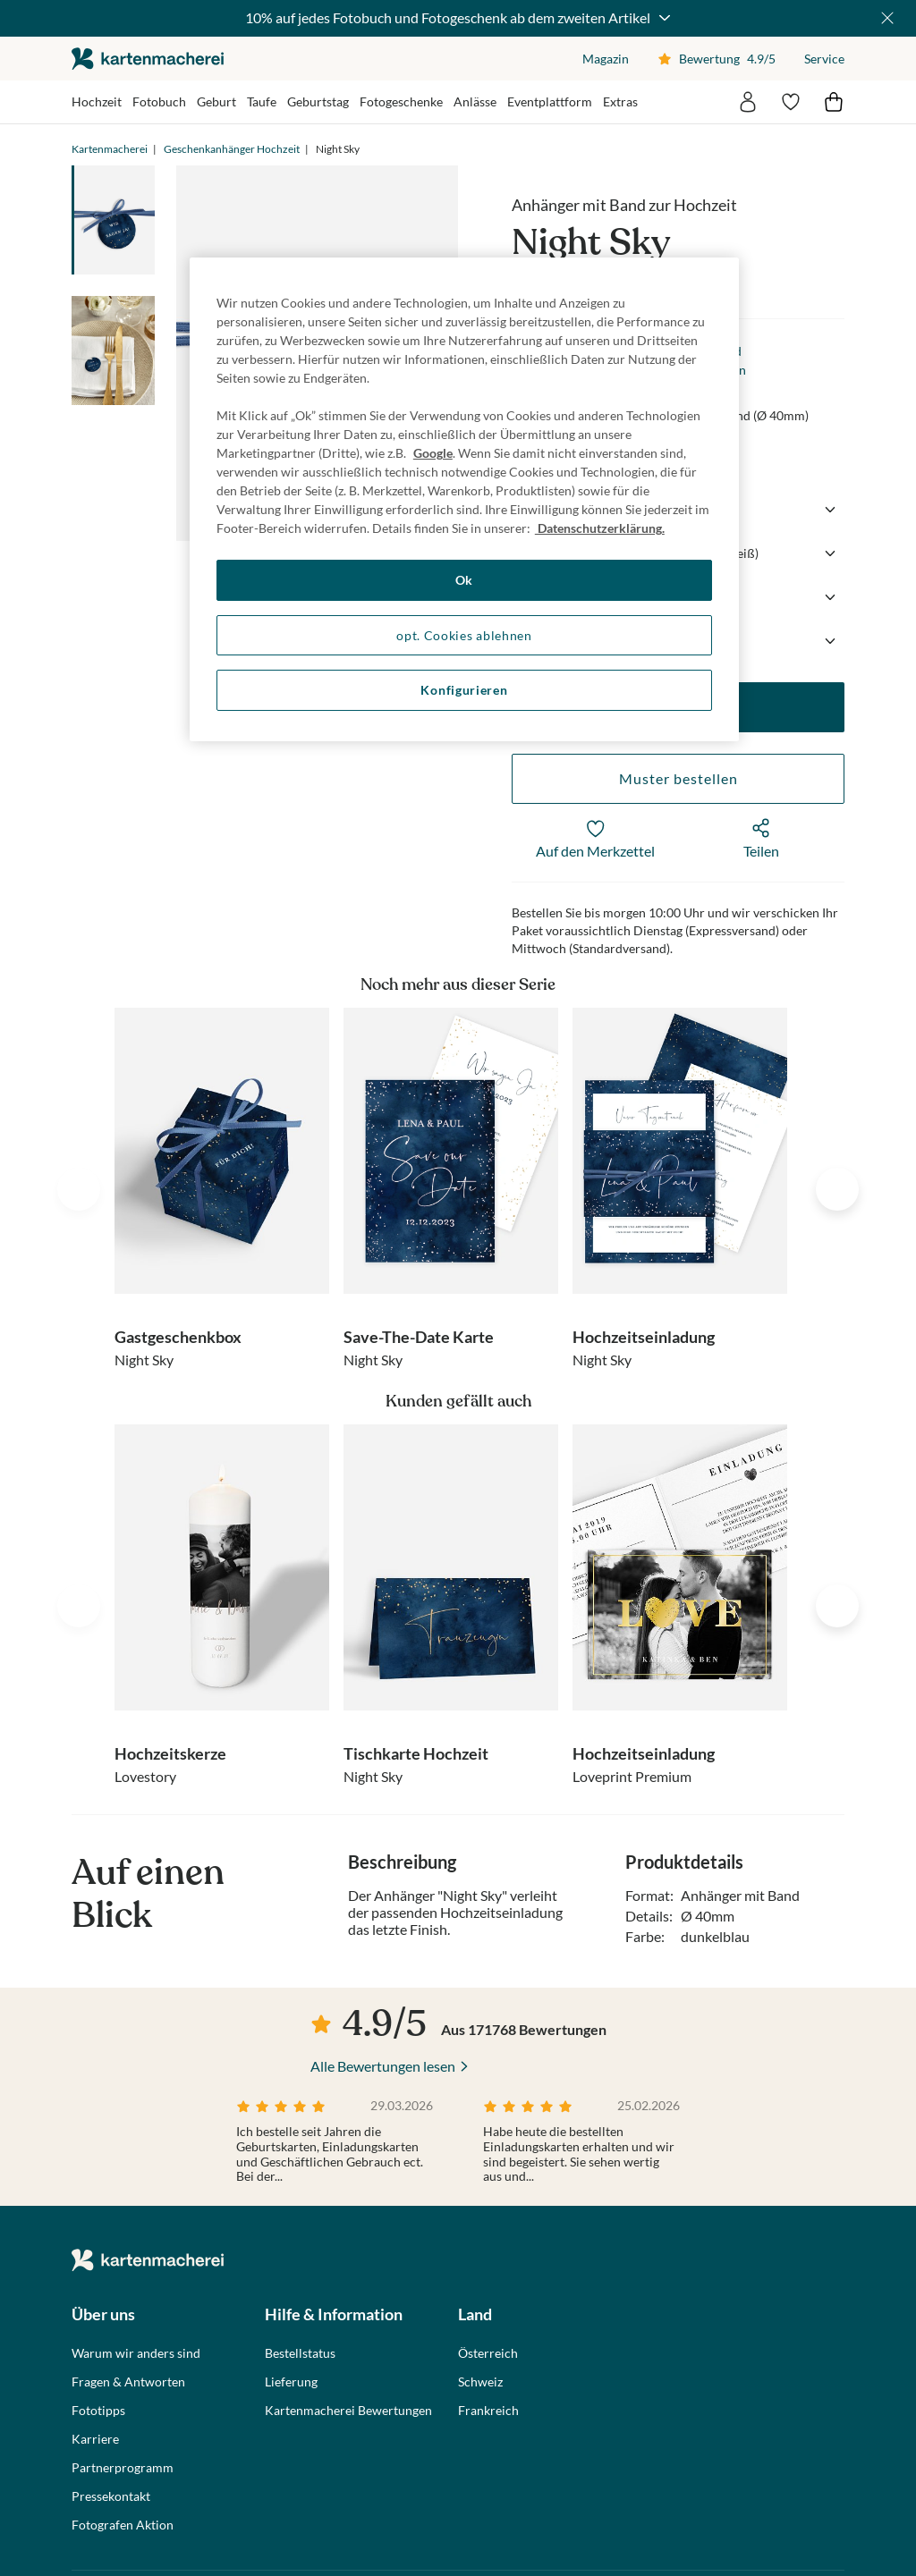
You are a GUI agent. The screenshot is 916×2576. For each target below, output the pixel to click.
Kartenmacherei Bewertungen (348, 2410)
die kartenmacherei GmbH (148, 58)
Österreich (488, 2353)
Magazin (605, 58)
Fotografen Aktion (123, 2525)
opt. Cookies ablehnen (464, 635)
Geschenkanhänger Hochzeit (232, 149)
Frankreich (488, 2410)
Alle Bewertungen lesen (382, 2065)
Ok (464, 579)
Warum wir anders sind (136, 2353)
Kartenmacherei (110, 149)
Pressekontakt (111, 2496)
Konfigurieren (463, 689)
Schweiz (480, 2382)
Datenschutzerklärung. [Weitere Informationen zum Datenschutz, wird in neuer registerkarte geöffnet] (600, 528)
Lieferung (291, 2382)
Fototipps (98, 2410)
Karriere (95, 2439)
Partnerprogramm (123, 2468)
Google (433, 452)
